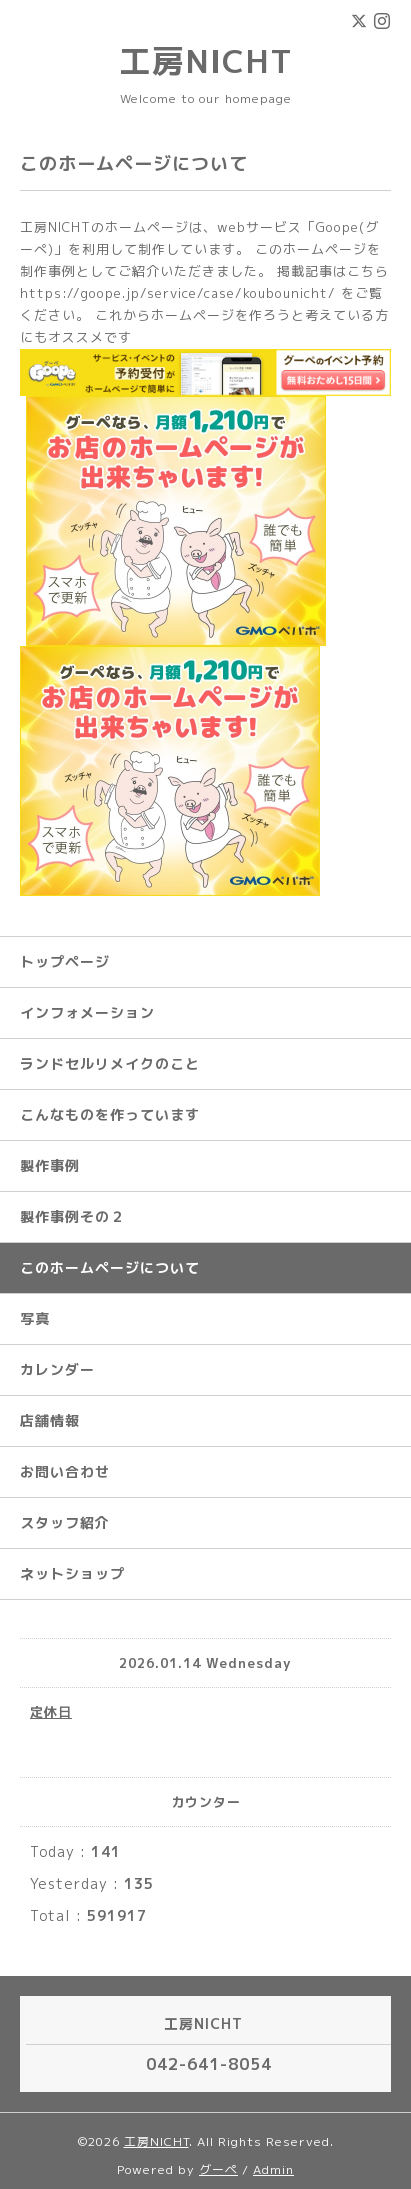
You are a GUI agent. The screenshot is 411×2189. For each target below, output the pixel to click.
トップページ (65, 961)
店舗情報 (50, 1420)
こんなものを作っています (110, 1114)
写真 (35, 1318)
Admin (273, 2169)
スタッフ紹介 (65, 1522)
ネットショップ (72, 1573)
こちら (368, 271)
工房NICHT (206, 61)
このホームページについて (110, 1267)
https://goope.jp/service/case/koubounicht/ (178, 293)
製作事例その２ (72, 1216)
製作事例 (50, 1165)
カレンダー (57, 1369)
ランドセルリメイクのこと (110, 1063)
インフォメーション (87, 1012)
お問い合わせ (65, 1471)
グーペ (218, 2169)
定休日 (51, 1712)
